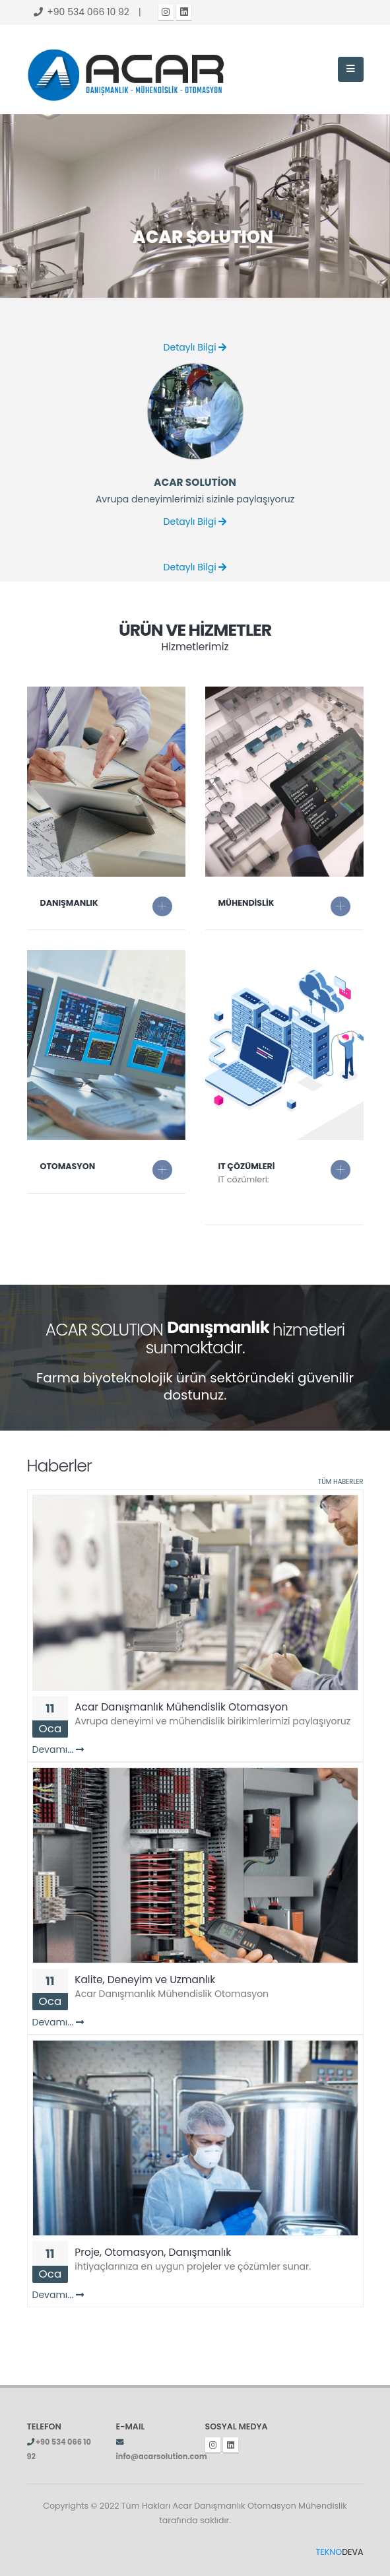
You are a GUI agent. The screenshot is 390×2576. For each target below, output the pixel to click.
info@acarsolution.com (161, 2456)
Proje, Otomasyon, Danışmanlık (153, 2252)
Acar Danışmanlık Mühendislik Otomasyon (181, 1707)
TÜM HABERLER (341, 1481)
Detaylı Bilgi (195, 347)
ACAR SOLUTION (203, 189)
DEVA (340, 2552)
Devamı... (58, 1749)
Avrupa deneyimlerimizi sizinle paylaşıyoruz (195, 499)
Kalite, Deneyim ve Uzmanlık (145, 1979)
